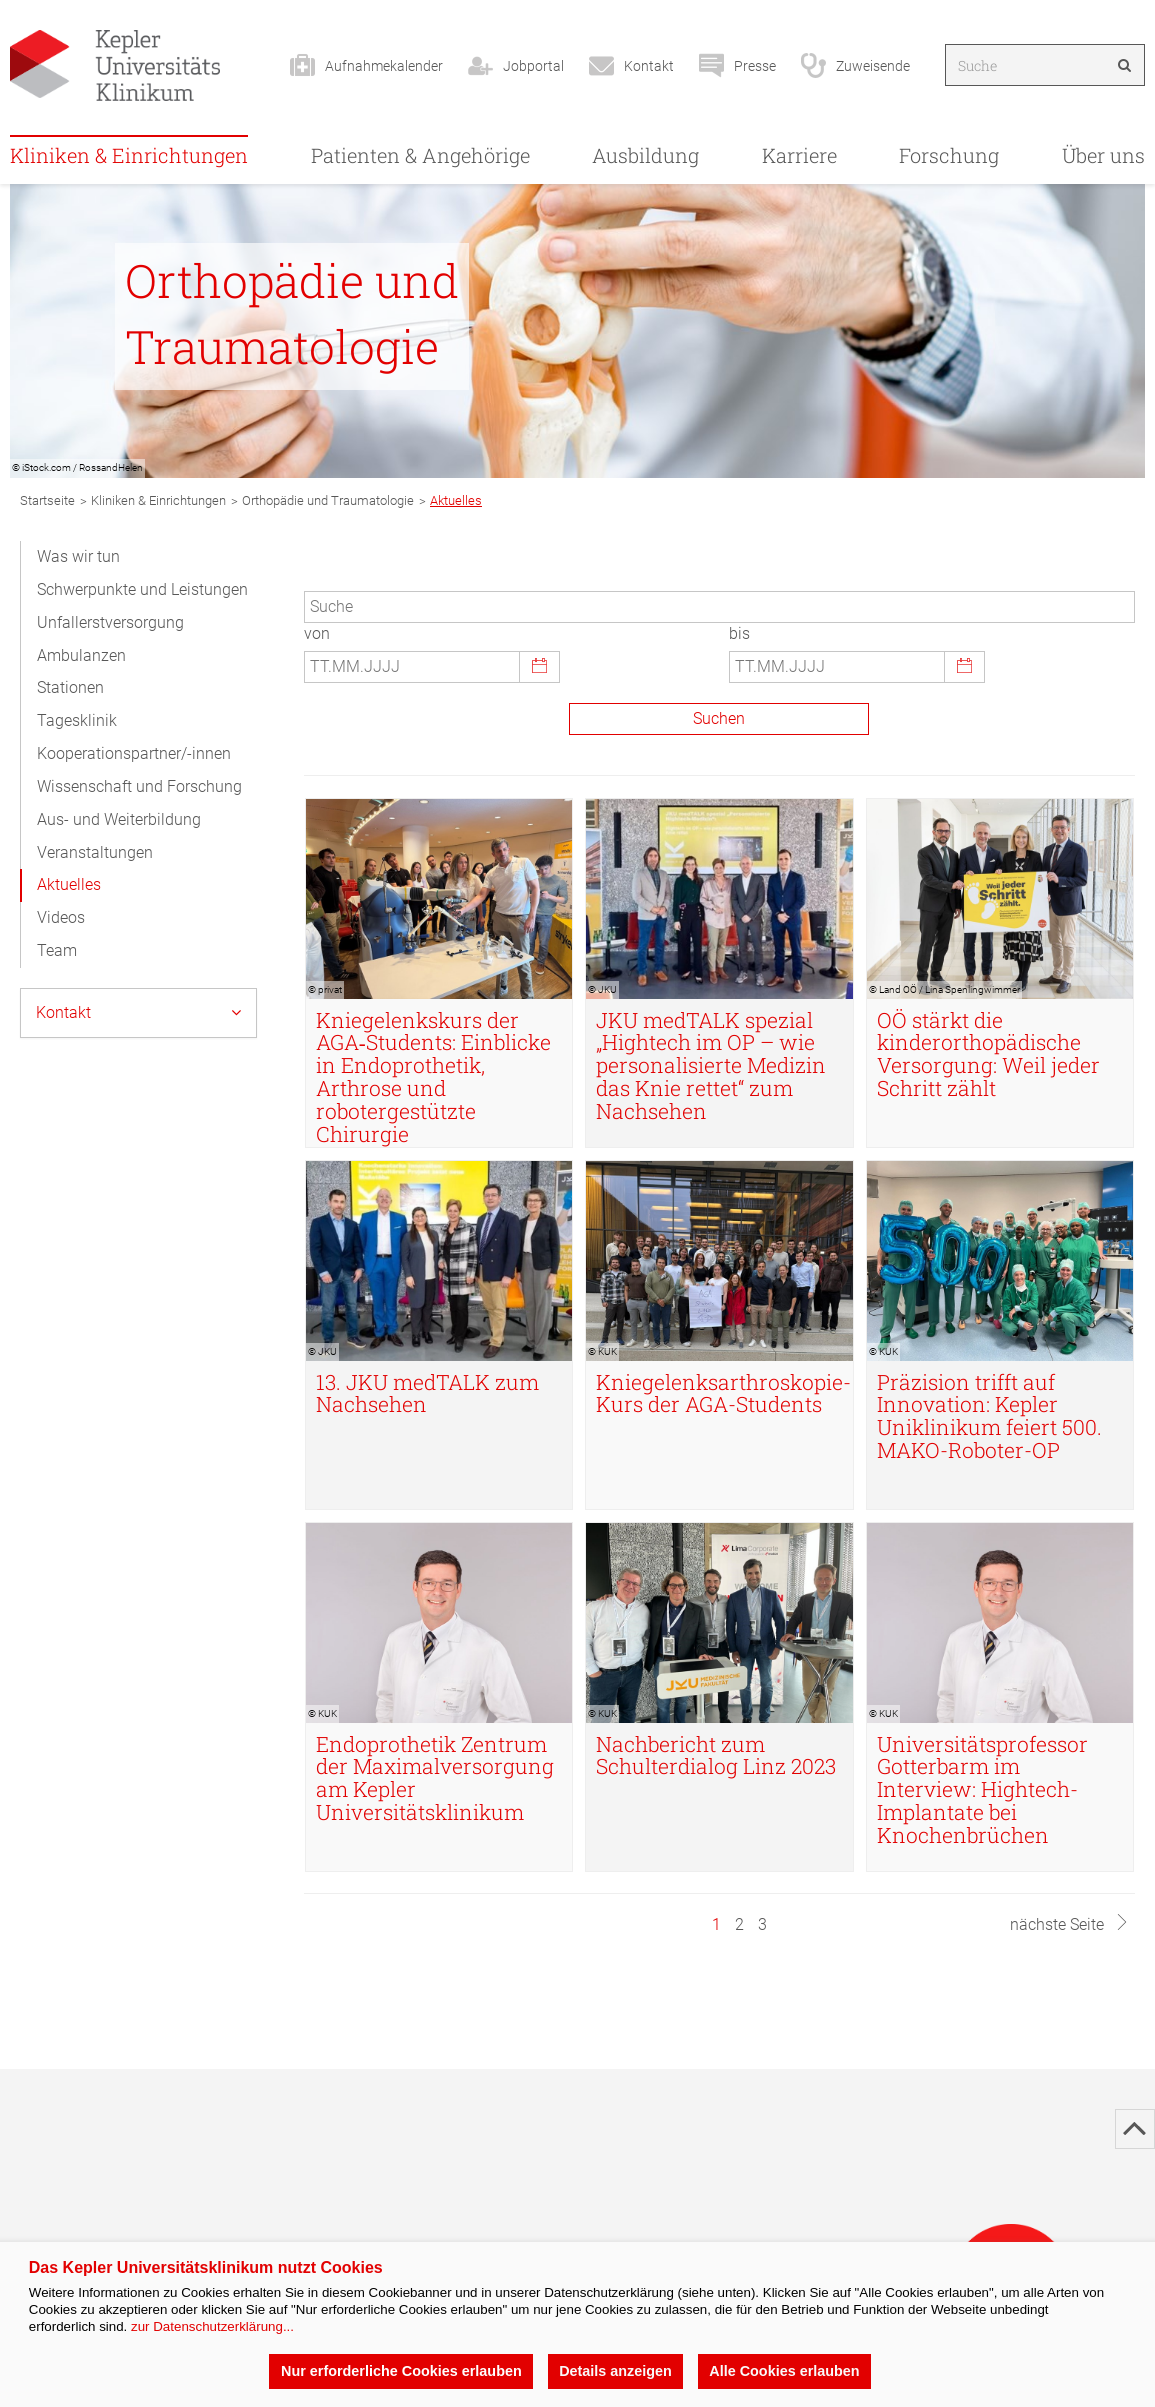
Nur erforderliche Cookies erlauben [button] (401, 2371)
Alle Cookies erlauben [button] (784, 2371)
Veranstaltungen (95, 852)
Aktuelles (69, 884)
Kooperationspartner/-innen (134, 753)
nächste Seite (1070, 1924)
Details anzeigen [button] (615, 2371)
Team (57, 950)
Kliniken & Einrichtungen (129, 155)
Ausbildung (645, 155)
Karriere (799, 155)
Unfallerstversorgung (110, 622)
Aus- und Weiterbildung (119, 819)
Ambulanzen (81, 655)
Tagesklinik (77, 720)
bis (739, 633)
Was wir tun (78, 556)
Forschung (949, 155)
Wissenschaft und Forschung (139, 786)
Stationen (70, 687)
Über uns (1103, 155)
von (317, 633)
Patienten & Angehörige (420, 155)
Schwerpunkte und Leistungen (142, 589)
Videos (61, 917)
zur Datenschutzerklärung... (212, 2326)
